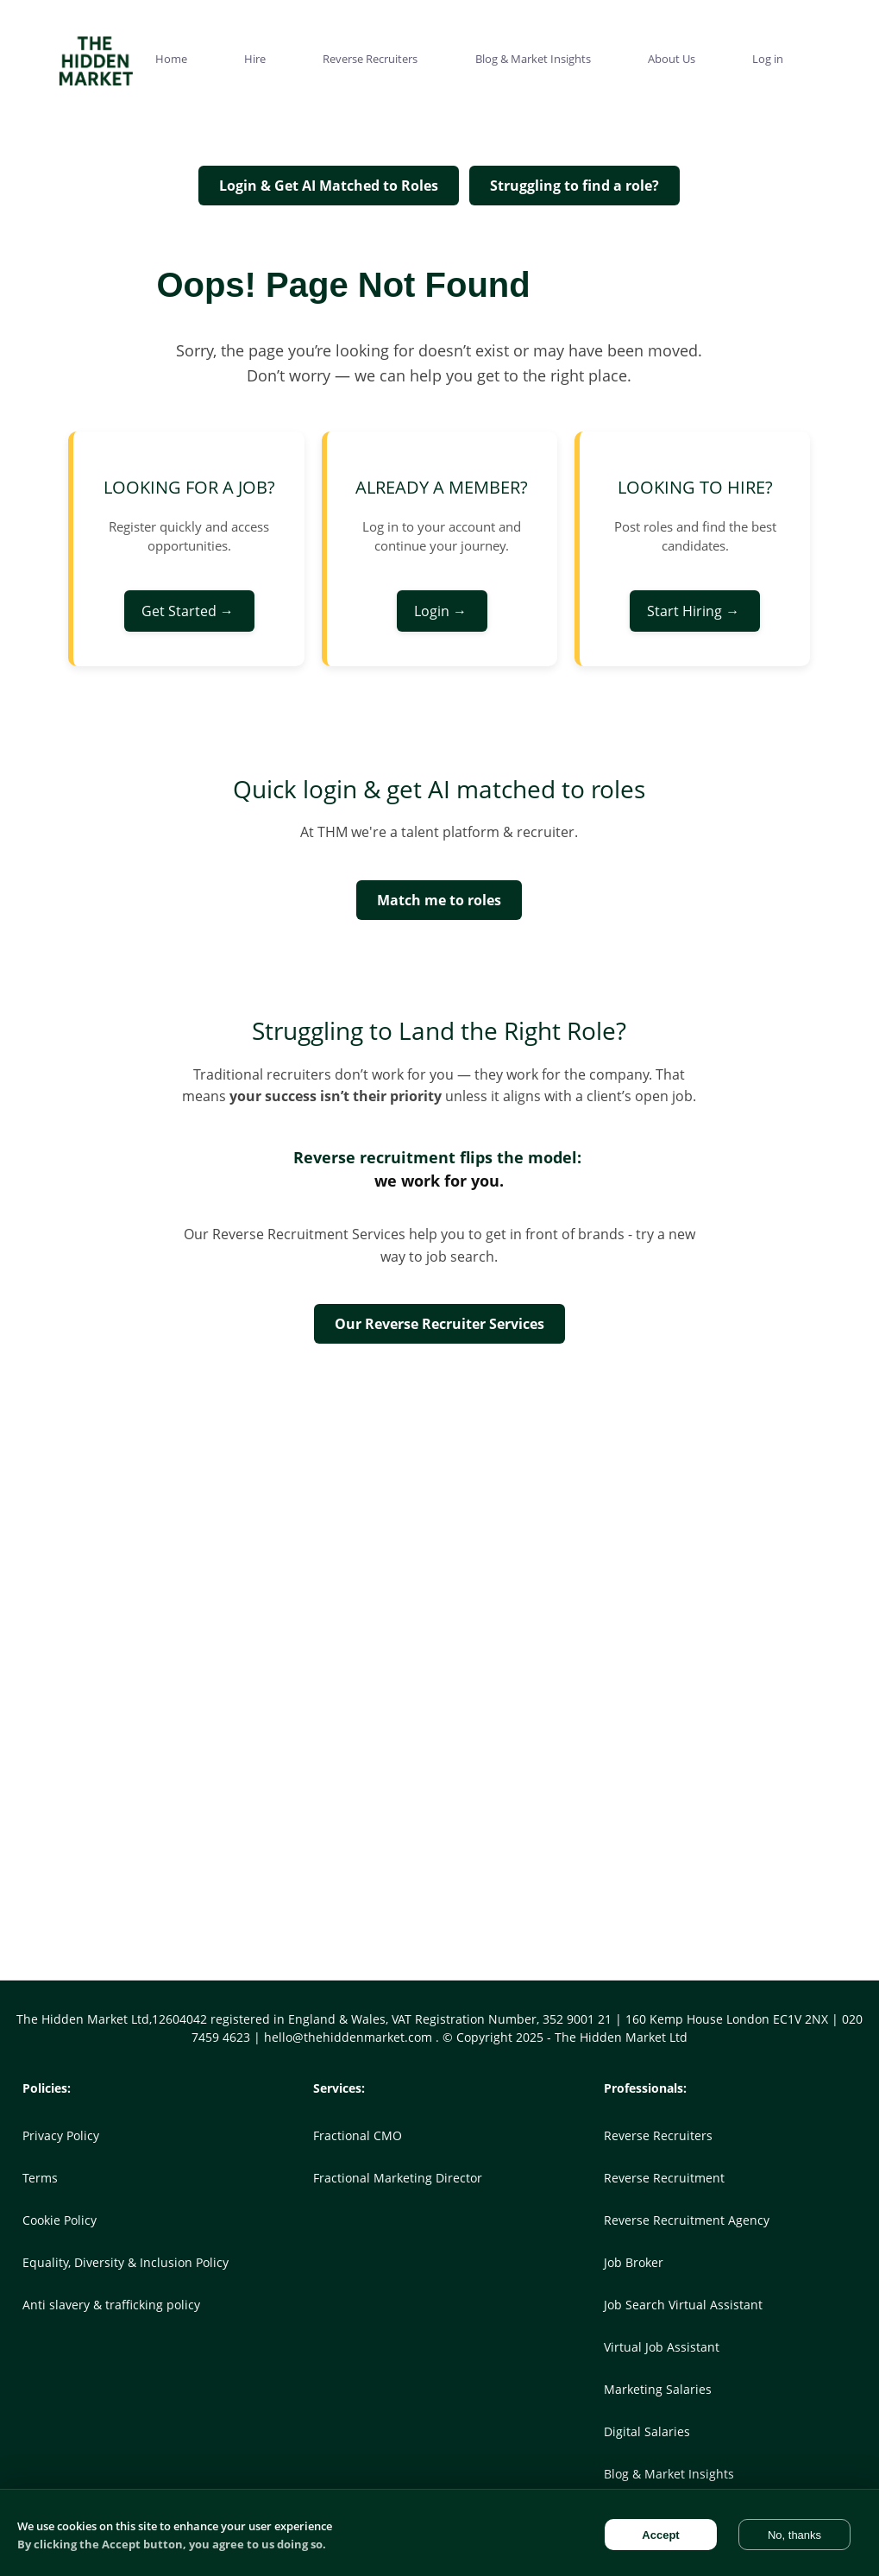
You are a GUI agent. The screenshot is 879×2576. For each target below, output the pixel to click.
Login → (442, 610)
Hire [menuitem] (255, 58)
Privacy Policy (60, 2135)
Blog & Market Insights (669, 2474)
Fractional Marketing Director (397, 2178)
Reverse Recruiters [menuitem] (370, 58)
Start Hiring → (695, 610)
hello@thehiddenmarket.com (350, 2037)
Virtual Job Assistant (661, 2347)
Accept (660, 2535)
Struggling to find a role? (574, 185)
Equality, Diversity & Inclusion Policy (125, 2262)
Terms (40, 2178)
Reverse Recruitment (664, 2178)
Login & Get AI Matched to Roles (328, 185)
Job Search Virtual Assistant (683, 2304)
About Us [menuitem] (671, 58)
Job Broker (633, 2262)
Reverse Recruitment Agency (686, 2220)
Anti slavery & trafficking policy (111, 2304)
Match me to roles (439, 900)
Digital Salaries (647, 2431)
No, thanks (794, 2535)
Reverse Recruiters (658, 2135)
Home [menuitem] (171, 58)
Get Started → (189, 610)
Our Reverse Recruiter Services (439, 1323)
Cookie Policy (59, 2220)
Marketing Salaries (658, 2389)
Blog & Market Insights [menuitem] (533, 58)
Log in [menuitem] (767, 58)
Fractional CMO (357, 2135)
